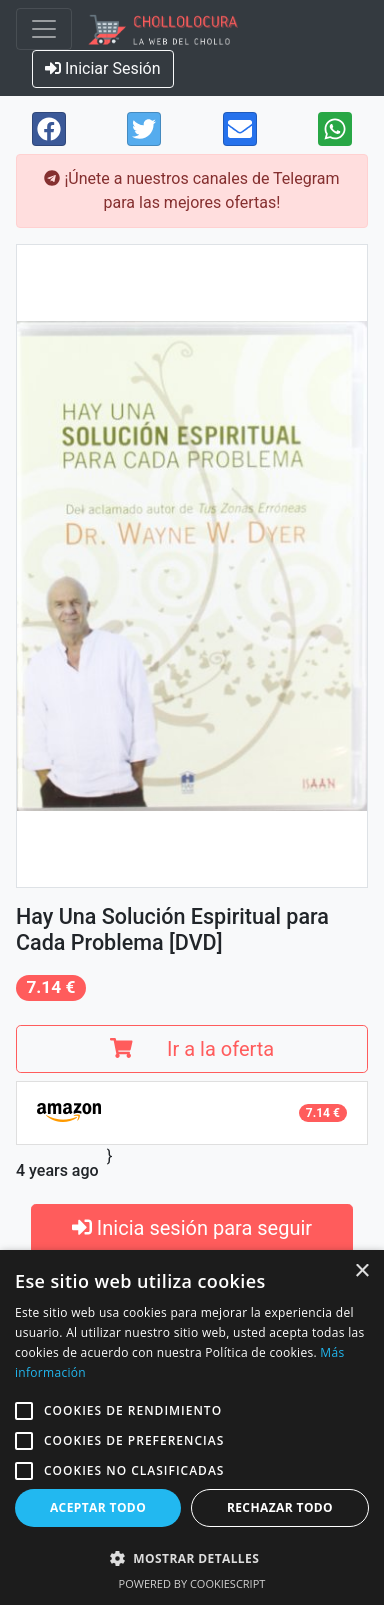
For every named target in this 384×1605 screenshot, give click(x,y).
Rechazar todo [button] (280, 1507)
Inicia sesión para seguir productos (192, 1243)
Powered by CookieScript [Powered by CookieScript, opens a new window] (192, 1583)
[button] (24, 1411)
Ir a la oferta (192, 1049)
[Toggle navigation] (44, 29)
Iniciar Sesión (103, 68)
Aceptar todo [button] (98, 1507)
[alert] (192, 1427)
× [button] (361, 1271)
